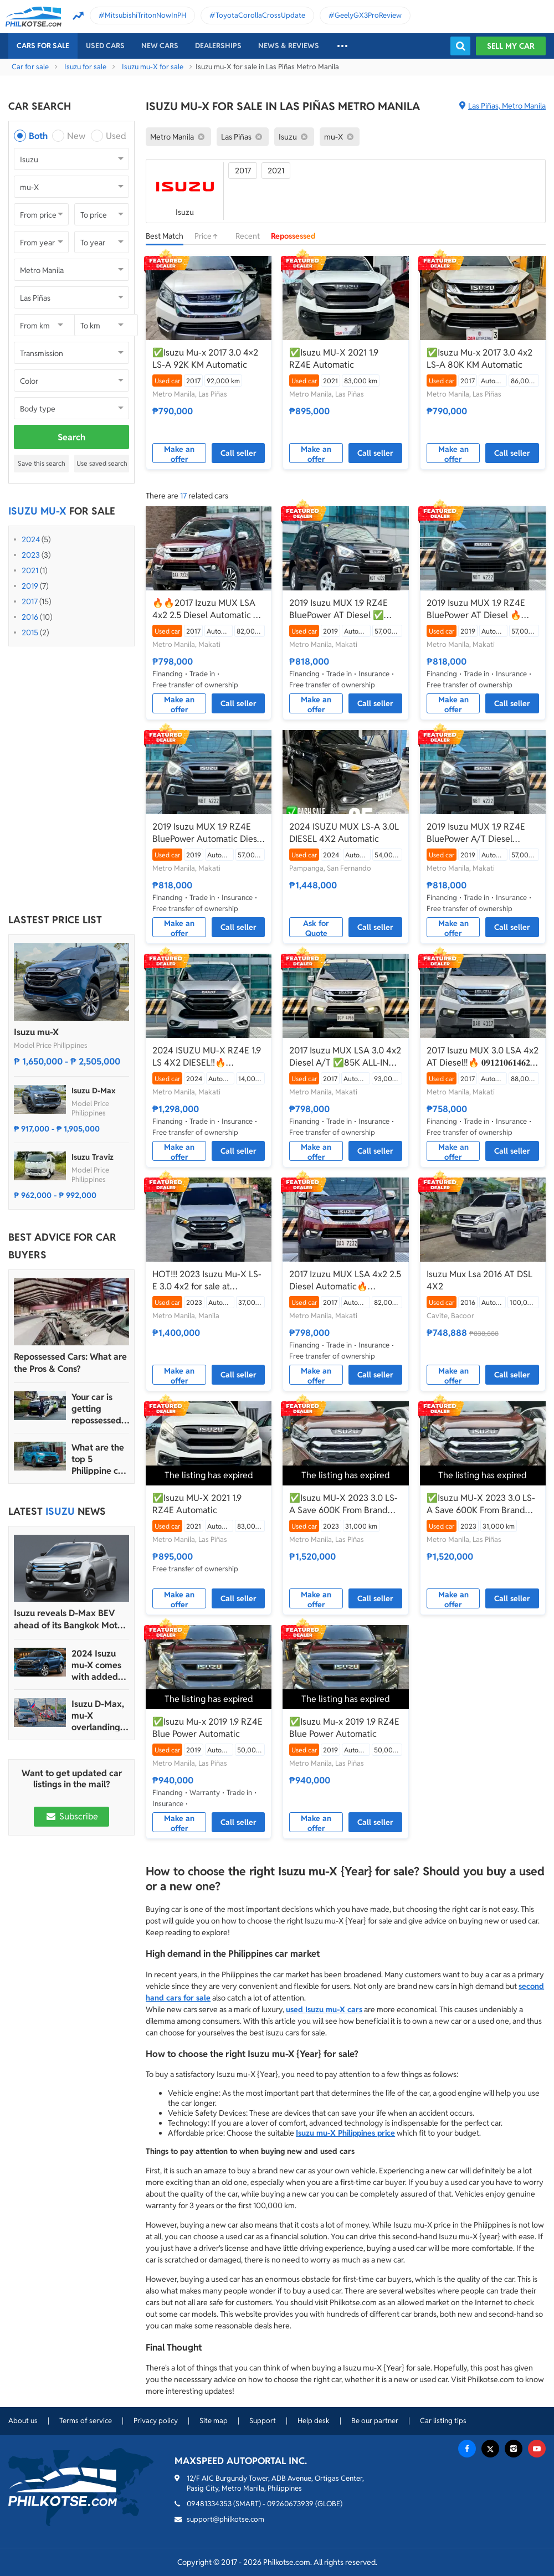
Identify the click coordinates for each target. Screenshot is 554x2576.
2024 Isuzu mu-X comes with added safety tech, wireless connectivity (96, 1665)
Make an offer (179, 453)
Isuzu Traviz (92, 1157)
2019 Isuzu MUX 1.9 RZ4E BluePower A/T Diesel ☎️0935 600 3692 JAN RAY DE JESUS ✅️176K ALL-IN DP (482, 833)
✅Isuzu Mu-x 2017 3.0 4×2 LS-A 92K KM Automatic (205, 359)
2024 (31, 539)
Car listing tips (443, 2420)
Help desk (313, 2420)
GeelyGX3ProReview (368, 15)
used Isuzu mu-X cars (324, 2009)
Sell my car (511, 46)
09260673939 (290, 2503)
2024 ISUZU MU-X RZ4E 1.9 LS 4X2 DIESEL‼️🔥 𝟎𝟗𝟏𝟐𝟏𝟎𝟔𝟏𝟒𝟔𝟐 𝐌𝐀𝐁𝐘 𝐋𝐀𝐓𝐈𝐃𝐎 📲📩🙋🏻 (206, 1057)
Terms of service (85, 2420)
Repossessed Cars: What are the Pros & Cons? (70, 1363)
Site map (213, 2420)
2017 (30, 601)
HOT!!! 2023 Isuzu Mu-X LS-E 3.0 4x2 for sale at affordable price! (206, 1280)
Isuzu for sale (85, 66)
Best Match (164, 236)
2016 (30, 617)
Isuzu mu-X (36, 1032)
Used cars (105, 45)
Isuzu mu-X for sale (152, 66)
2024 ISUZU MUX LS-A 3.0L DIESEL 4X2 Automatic (344, 833)
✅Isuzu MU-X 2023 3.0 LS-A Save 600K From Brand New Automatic (481, 1504)
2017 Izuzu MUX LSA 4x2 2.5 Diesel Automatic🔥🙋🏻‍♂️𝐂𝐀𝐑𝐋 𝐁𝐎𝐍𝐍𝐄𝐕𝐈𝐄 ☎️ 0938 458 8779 (345, 1280)
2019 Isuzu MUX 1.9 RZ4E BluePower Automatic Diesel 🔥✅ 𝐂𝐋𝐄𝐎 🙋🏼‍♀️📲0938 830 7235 (208, 833)
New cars (159, 45)
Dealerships (218, 45)
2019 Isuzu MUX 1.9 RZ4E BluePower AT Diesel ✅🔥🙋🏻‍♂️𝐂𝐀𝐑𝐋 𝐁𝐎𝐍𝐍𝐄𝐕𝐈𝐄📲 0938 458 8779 (342, 609)
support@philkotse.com (225, 2519)
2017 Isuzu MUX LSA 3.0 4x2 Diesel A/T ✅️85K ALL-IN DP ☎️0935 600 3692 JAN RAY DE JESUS (345, 1057)
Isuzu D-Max (93, 1091)
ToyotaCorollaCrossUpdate (260, 15)
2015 (30, 632)
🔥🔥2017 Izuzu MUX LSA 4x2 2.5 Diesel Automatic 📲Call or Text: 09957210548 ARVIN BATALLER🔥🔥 (208, 609)
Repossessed (293, 236)
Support (262, 2420)
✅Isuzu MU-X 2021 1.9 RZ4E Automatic (333, 359)
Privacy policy (156, 2420)
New (76, 136)
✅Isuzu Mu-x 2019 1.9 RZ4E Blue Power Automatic (207, 1728)
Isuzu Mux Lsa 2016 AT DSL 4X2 (479, 1280)
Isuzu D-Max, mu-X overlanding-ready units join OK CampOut (97, 1715)
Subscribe (71, 1816)
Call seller (238, 453)
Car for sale (30, 66)
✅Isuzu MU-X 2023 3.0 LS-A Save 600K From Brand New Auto (343, 1504)
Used (116, 136)
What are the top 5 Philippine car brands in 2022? (98, 1459)
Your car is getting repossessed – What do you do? (100, 1408)
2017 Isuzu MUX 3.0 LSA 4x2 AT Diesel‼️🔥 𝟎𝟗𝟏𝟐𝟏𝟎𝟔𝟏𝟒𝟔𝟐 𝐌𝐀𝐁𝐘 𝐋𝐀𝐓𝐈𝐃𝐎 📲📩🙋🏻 (482, 1057)
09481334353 (209, 2503)
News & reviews (288, 45)
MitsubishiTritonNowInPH (145, 15)
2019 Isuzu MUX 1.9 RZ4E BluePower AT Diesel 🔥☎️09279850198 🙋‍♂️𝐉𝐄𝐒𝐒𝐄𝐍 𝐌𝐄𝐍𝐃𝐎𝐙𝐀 (483, 609)
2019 (30, 586)
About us (23, 2420)
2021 (30, 570)
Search (71, 437)
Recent (247, 236)
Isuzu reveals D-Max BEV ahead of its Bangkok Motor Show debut (70, 1619)
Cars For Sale (43, 45)
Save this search (41, 463)
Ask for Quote (316, 927)
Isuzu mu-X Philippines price (345, 2133)
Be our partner (374, 2420)
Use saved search (101, 463)
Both (38, 136)
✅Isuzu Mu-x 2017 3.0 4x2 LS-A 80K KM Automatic (479, 359)
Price (209, 236)
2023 (31, 555)
